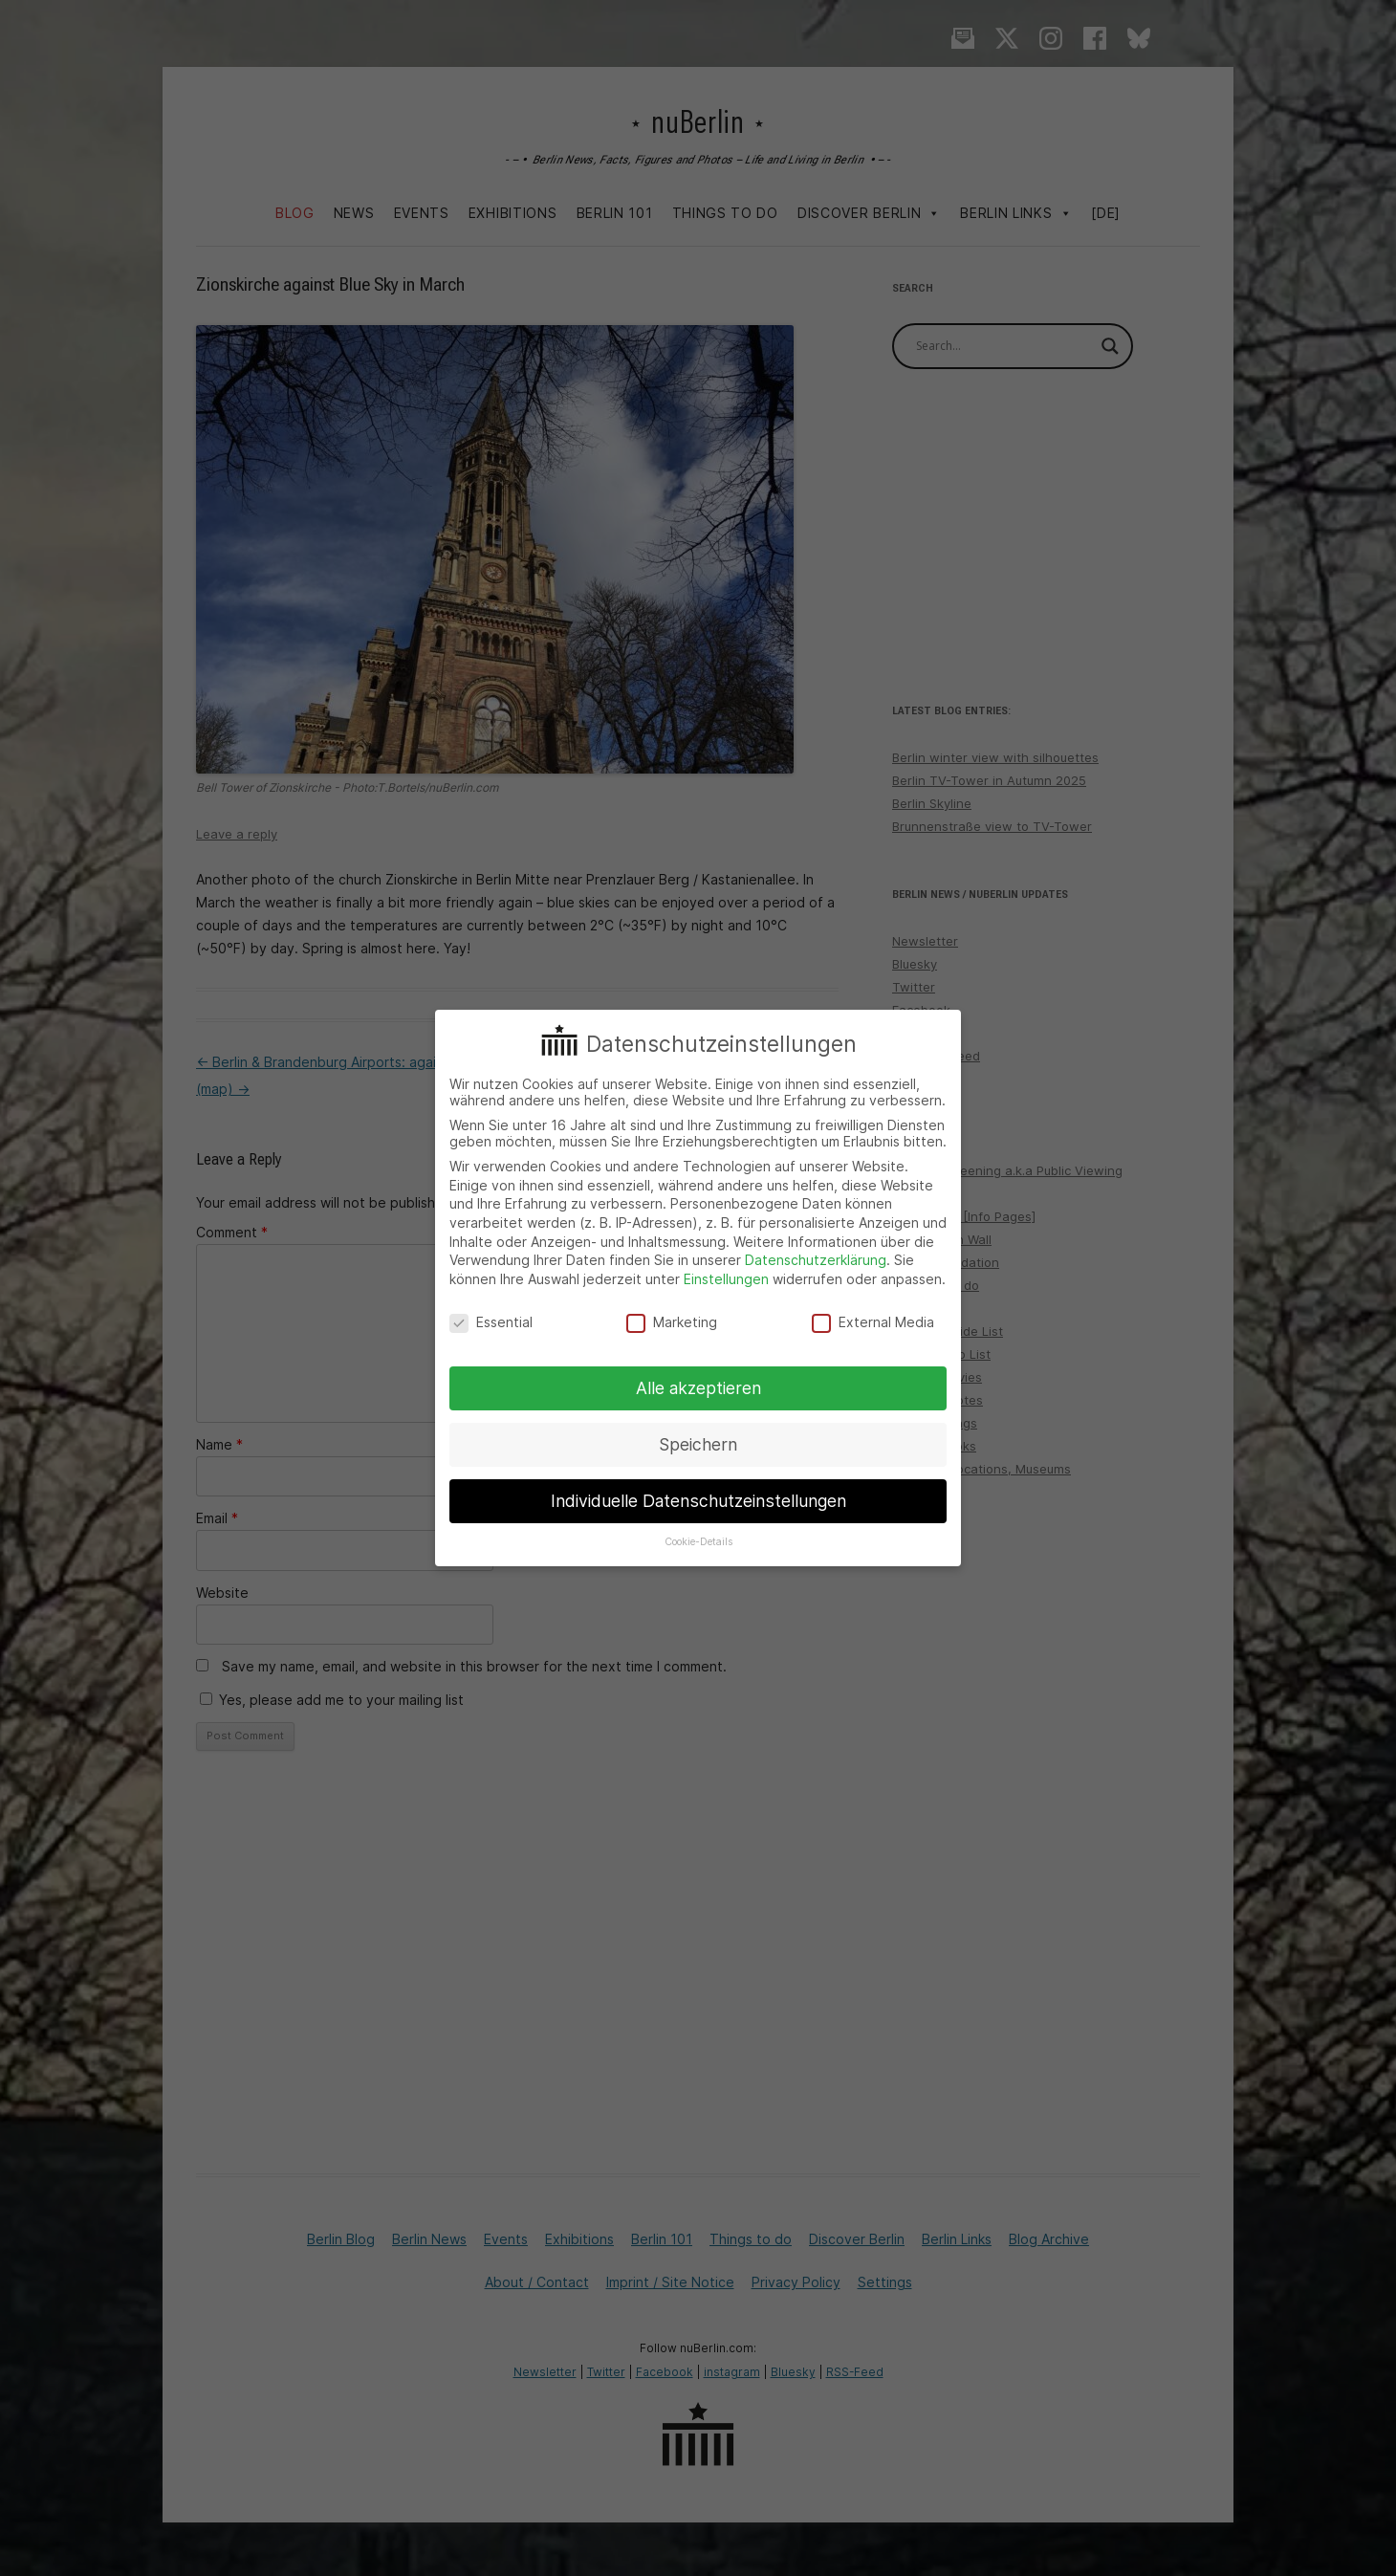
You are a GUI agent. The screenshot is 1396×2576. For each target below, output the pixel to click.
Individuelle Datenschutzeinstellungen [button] (698, 1501)
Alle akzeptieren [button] (698, 1388)
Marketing (671, 1322)
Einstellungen (726, 1279)
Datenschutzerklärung (815, 1260)
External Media (873, 1322)
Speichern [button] (698, 1444)
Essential (491, 1322)
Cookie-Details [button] (698, 1542)
